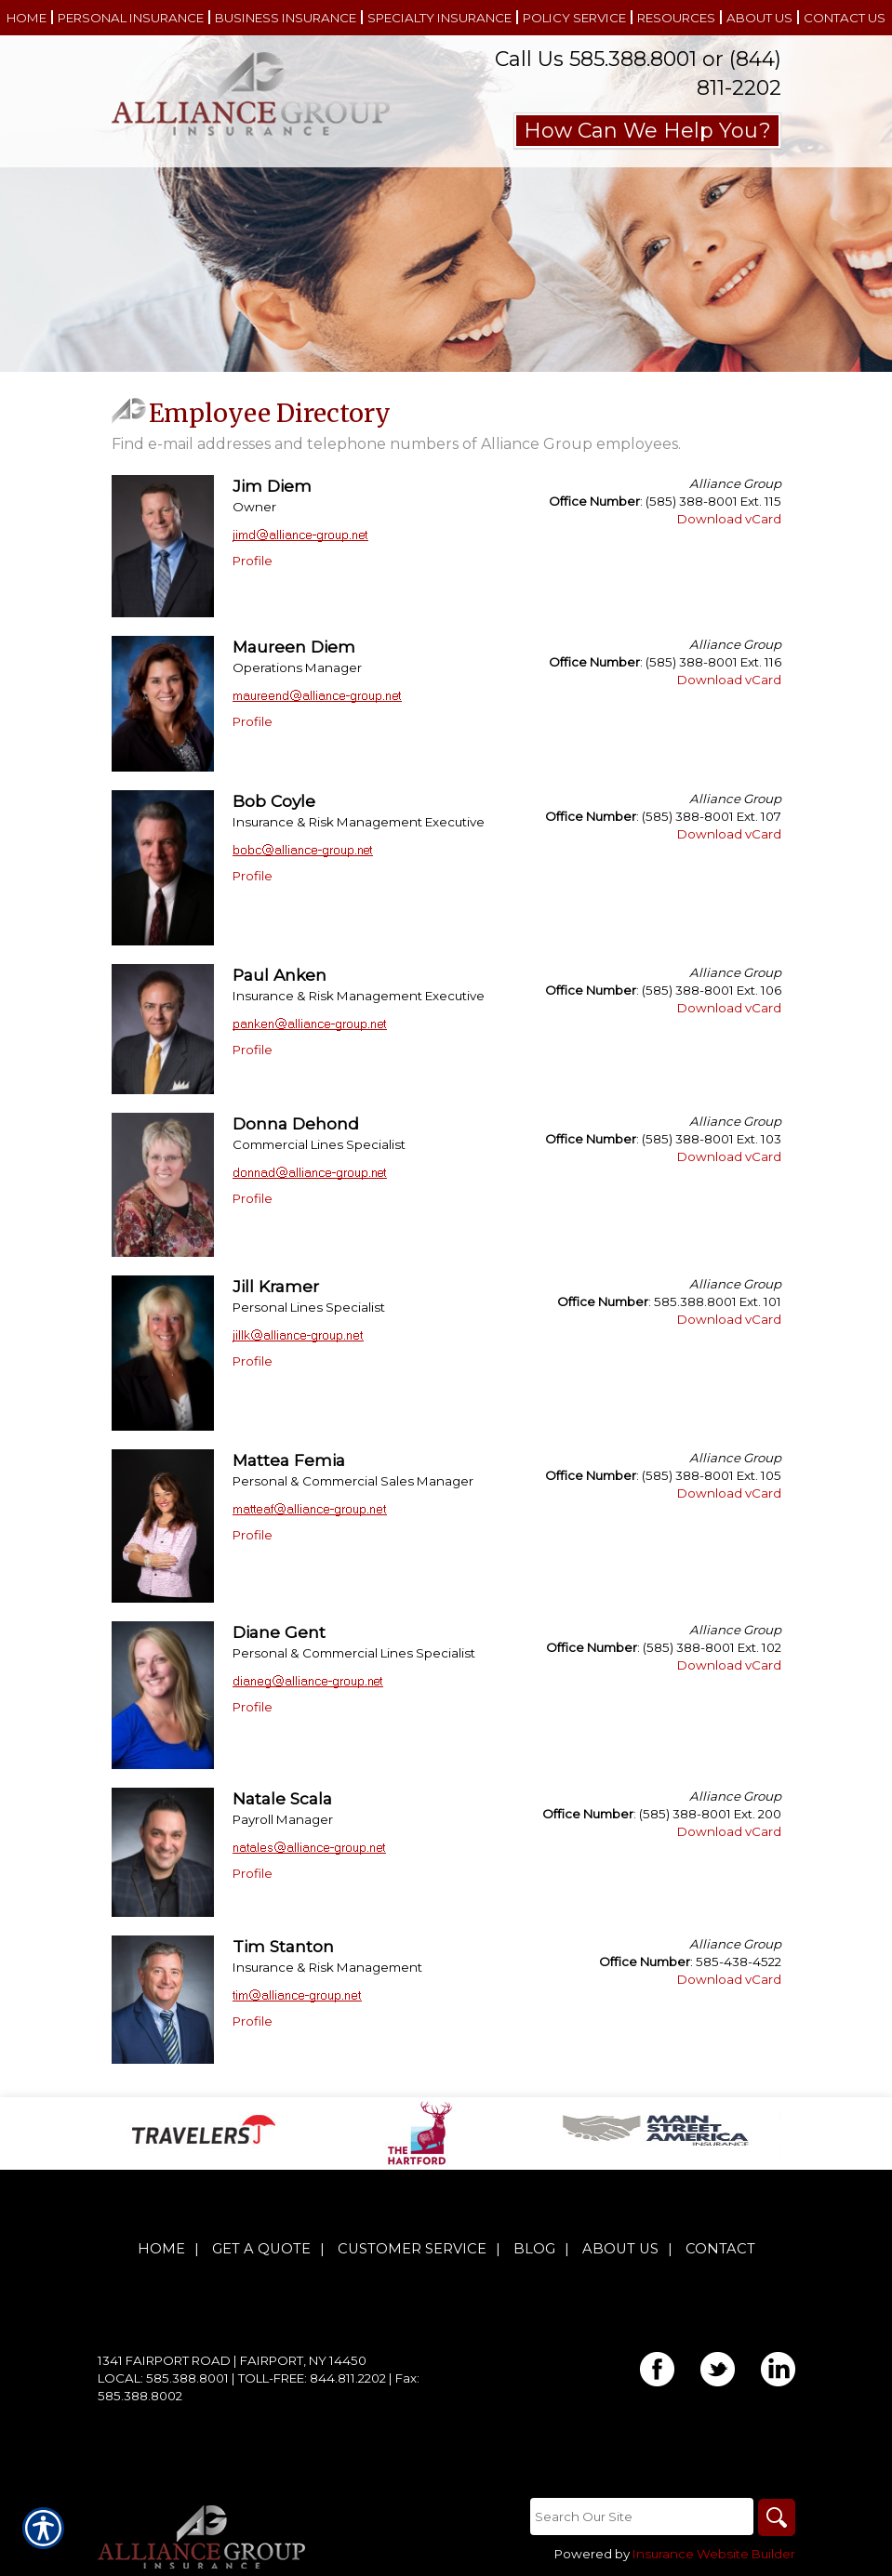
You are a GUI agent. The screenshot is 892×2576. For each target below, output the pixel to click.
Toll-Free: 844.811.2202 (312, 2378)
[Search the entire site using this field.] (641, 2516)
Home (161, 2248)
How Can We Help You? (647, 130)
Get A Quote (261, 2248)
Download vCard (729, 518)
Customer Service (412, 2248)
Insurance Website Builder (713, 2553)
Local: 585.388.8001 (163, 2378)
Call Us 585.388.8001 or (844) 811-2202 (638, 73)
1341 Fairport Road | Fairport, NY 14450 (232, 2360)
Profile (253, 560)
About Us (620, 2248)
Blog (534, 2248)
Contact (720, 2248)
